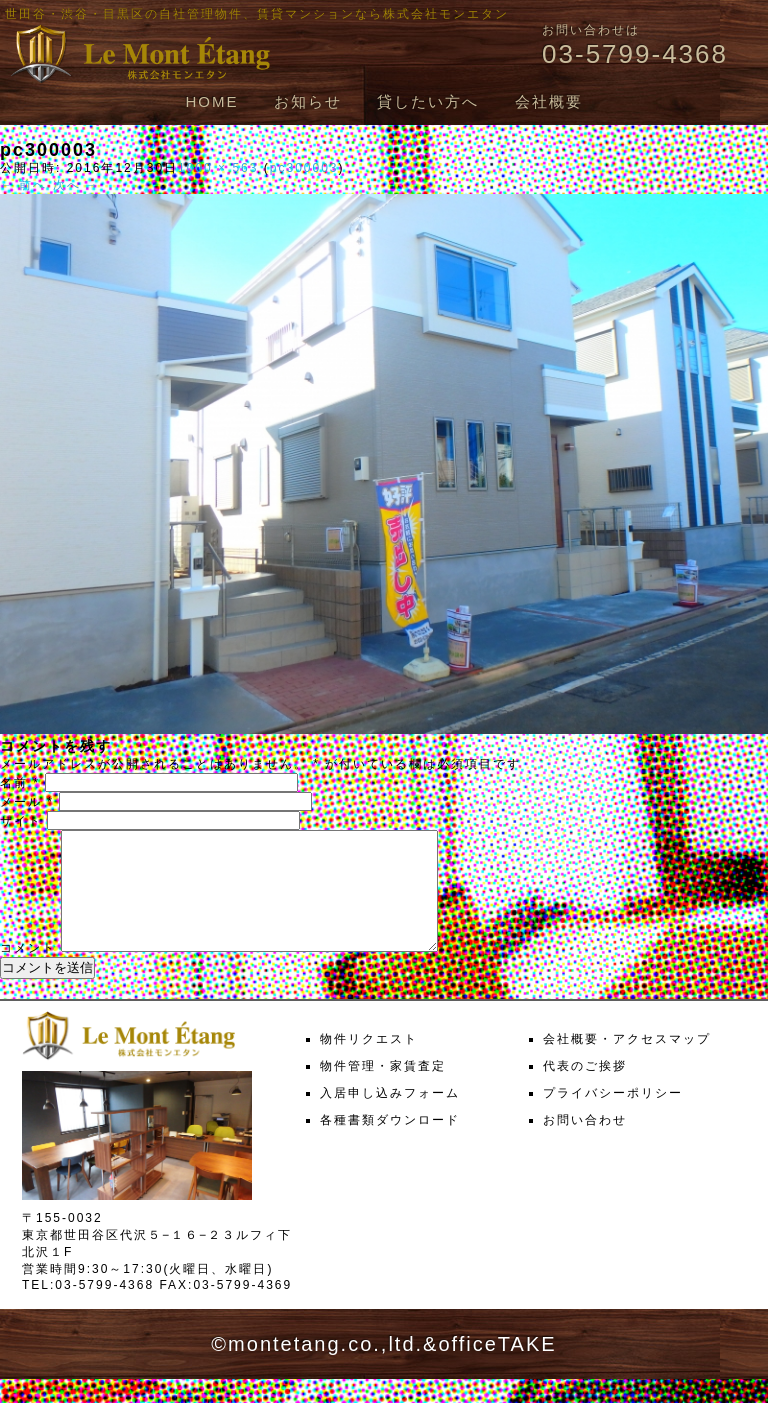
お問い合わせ (585, 1144)
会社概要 (549, 101)
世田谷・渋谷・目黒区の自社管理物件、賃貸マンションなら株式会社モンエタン (257, 14)
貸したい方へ (428, 101)
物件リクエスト (369, 1063)
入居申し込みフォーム (390, 1117)
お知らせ (308, 101)
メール (27, 802)
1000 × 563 (218, 168)
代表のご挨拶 (585, 1090)
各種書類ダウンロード (390, 1144)
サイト (21, 821)
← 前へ (23, 185)
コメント (28, 972)
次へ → (76, 185)
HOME (211, 101)
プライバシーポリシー (613, 1117)
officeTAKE (497, 1368)
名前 (20, 783)
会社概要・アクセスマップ (627, 1063)
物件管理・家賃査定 (383, 1090)
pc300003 (304, 168)
